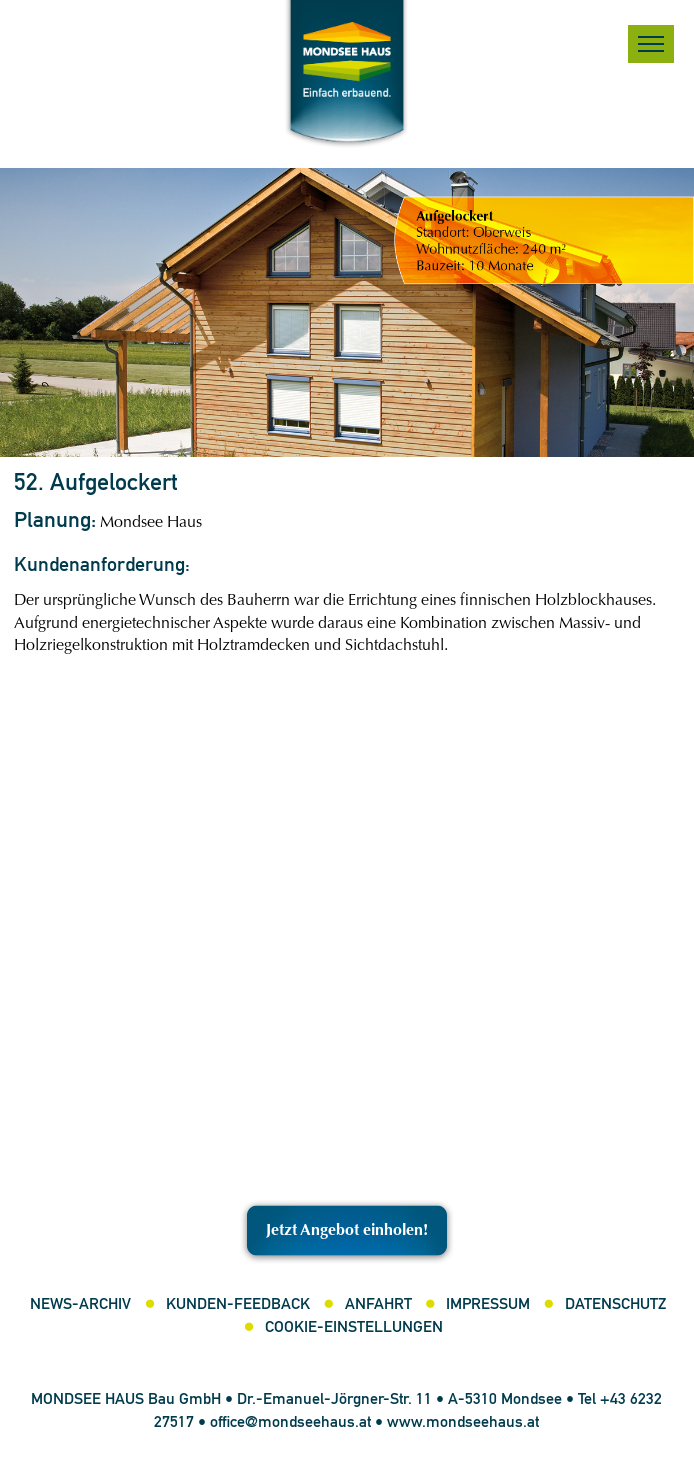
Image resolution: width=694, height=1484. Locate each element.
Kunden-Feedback (238, 1305)
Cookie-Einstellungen (354, 1328)
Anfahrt (378, 1305)
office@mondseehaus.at (290, 1423)
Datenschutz (615, 1305)
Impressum (488, 1305)
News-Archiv (80, 1305)
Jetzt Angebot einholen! (347, 1231)
